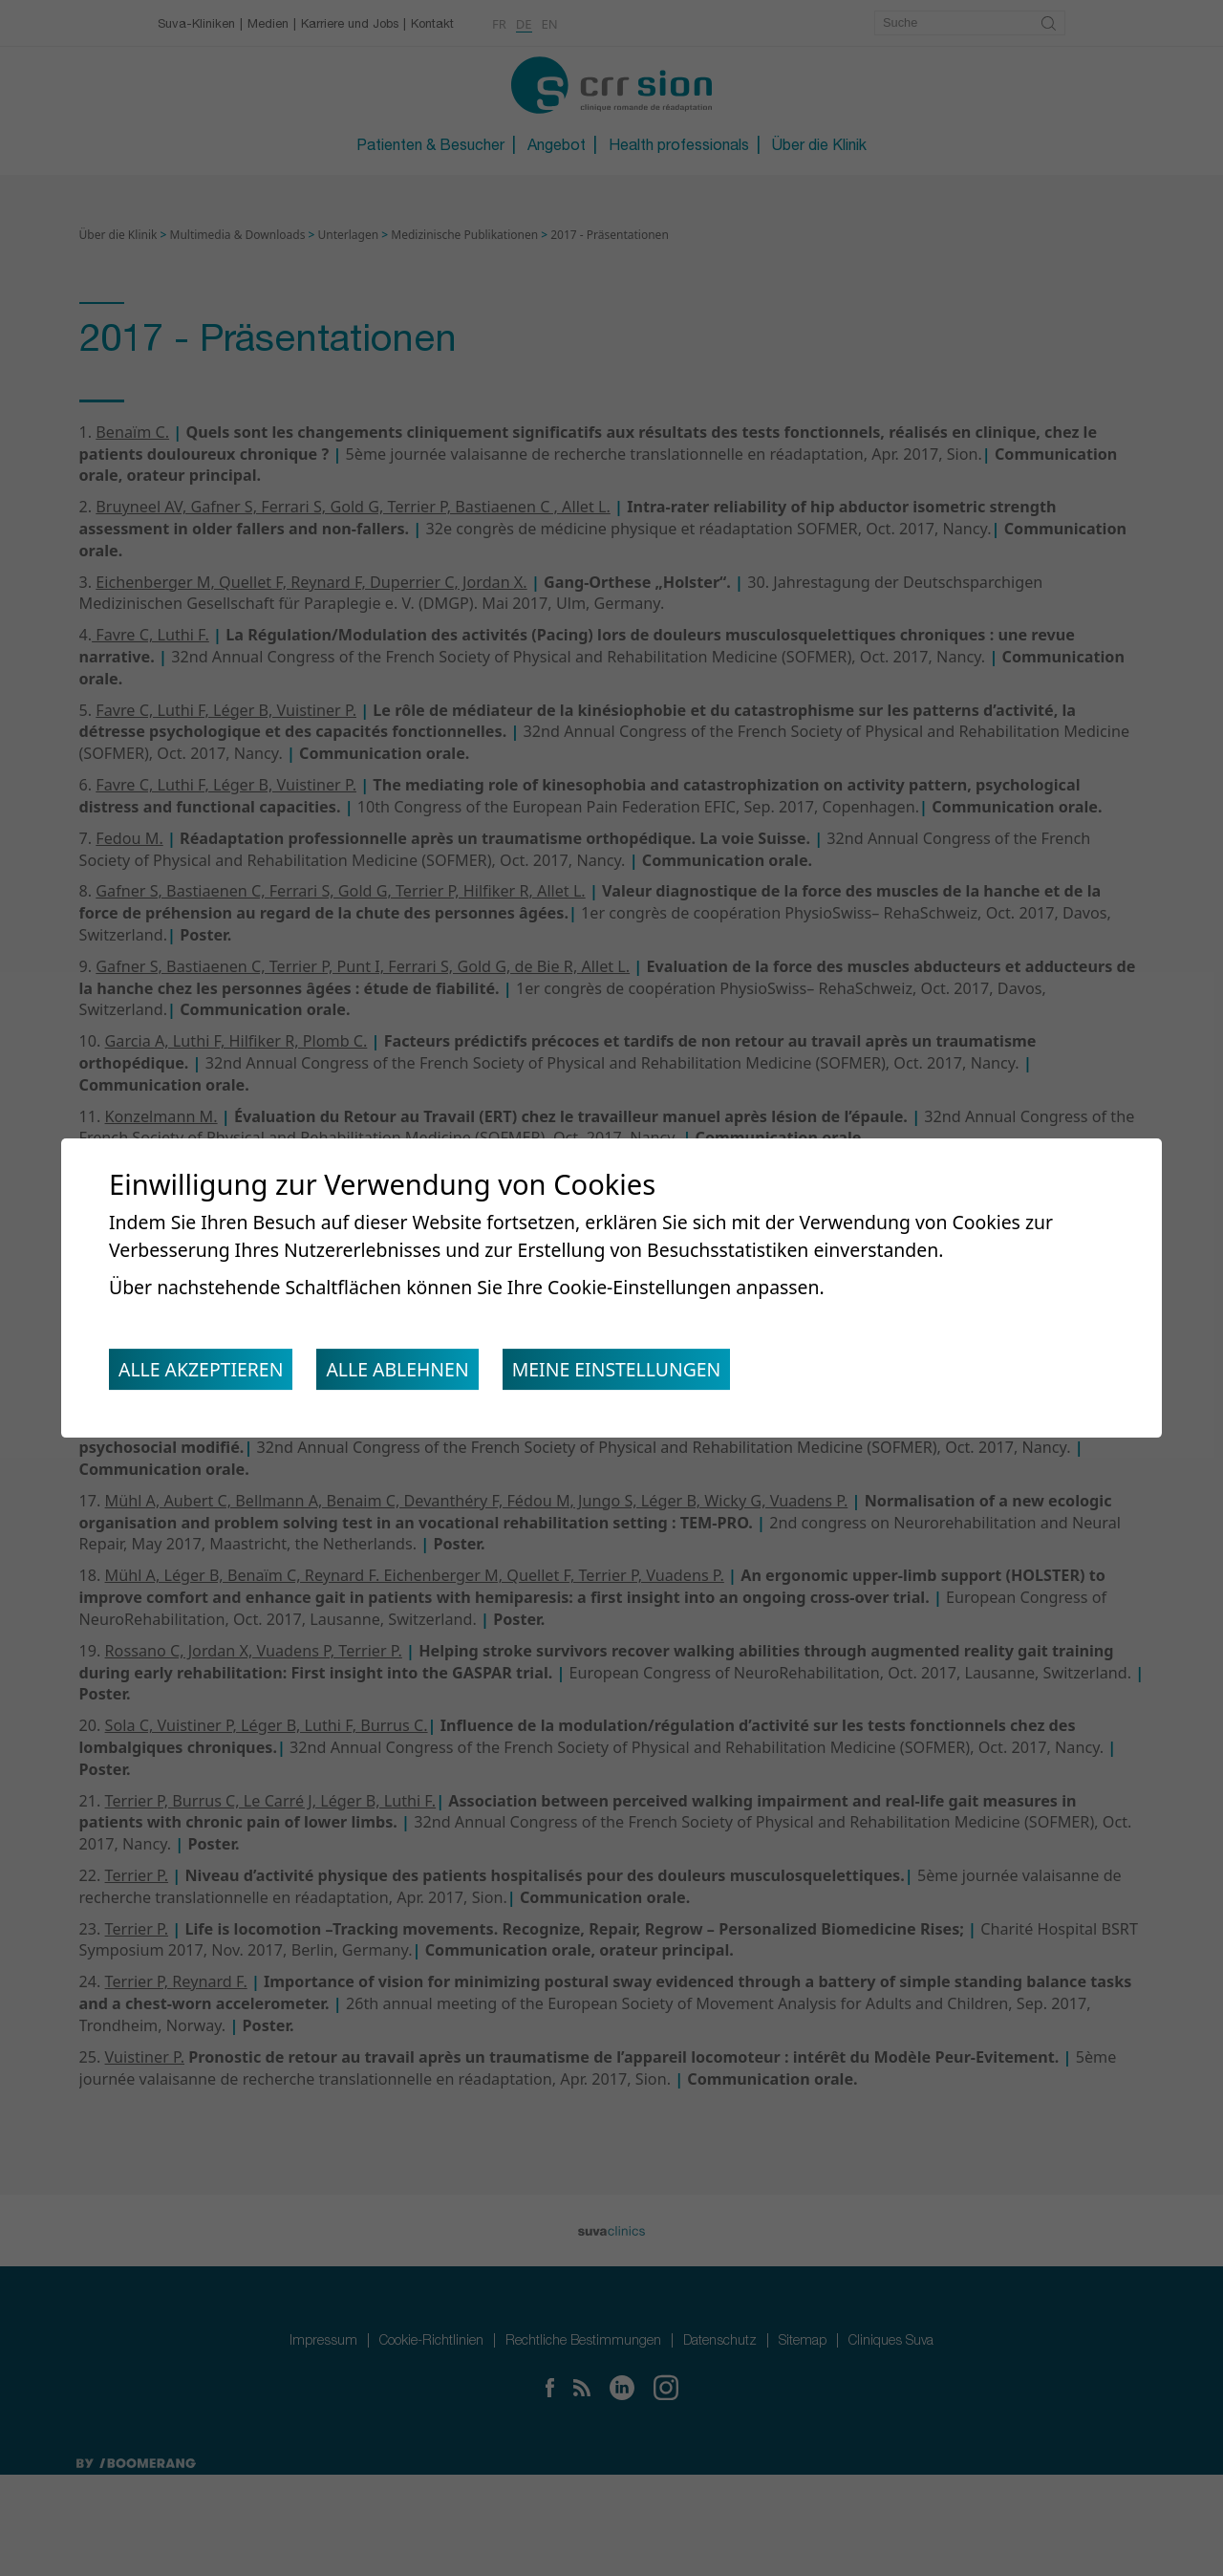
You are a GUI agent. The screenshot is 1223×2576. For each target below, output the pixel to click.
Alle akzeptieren (204, 1372)
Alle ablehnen (409, 1372)
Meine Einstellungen (638, 1372)
